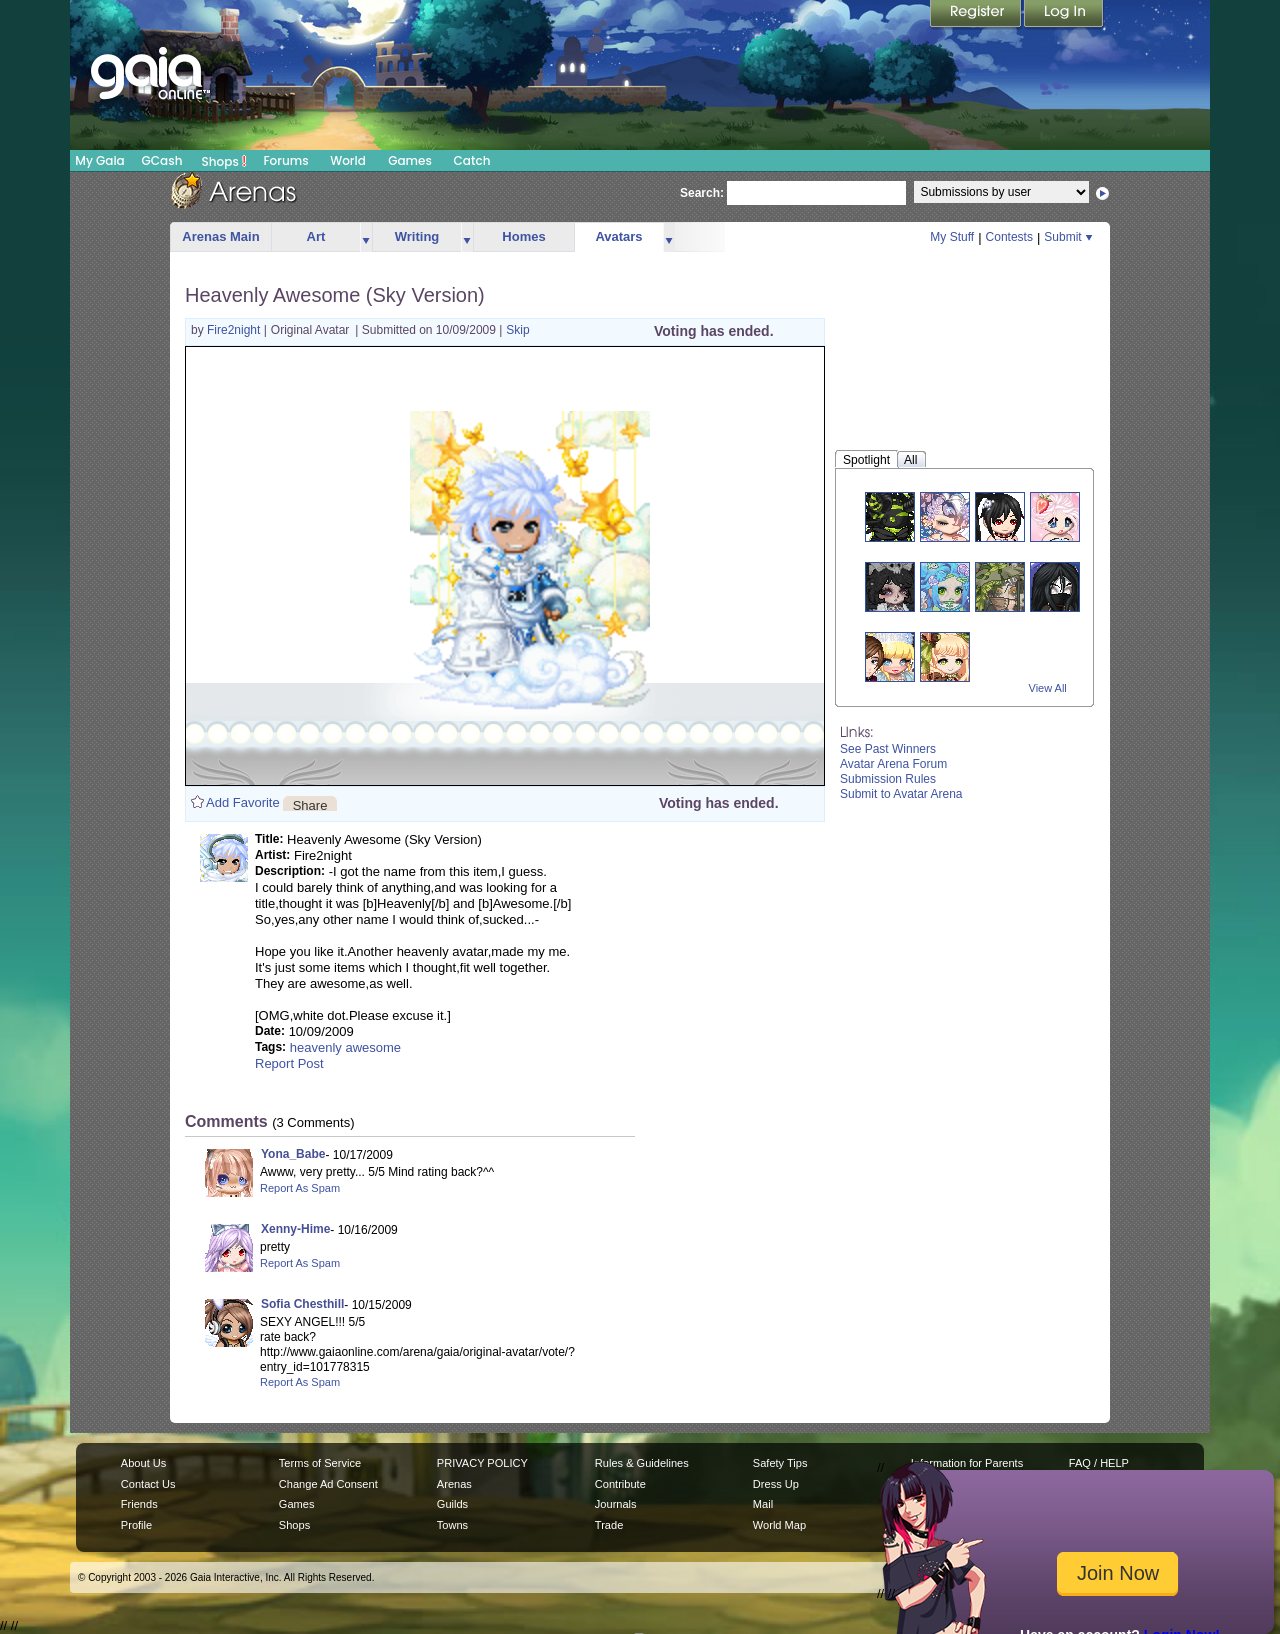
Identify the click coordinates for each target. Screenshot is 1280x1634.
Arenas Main (220, 236)
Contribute (620, 1484)
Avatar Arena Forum (893, 764)
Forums (285, 160)
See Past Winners (888, 749)
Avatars (618, 236)
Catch (472, 160)
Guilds (452, 1504)
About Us (143, 1463)
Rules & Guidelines (642, 1463)
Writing (417, 236)
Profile (136, 1525)
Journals (616, 1504)
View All (1048, 688)
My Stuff (952, 237)
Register (977, 15)
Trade (609, 1525)
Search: (702, 193)
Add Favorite (243, 802)
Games (410, 160)
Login (1064, 15)
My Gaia (99, 160)
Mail (763, 1504)
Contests (1009, 237)
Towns (452, 1525)
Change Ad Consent (328, 1484)
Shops (224, 161)
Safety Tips (780, 1463)
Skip (517, 330)
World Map (779, 1525)
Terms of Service (320, 1463)
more (366, 237)
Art (316, 236)
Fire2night (235, 330)
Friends (139, 1504)
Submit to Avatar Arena (901, 794)
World (348, 160)
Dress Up (776, 1484)
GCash (162, 160)
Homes (523, 236)
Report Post (289, 1063)
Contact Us (148, 1484)
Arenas (454, 1484)
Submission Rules (888, 779)
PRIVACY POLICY (482, 1463)
